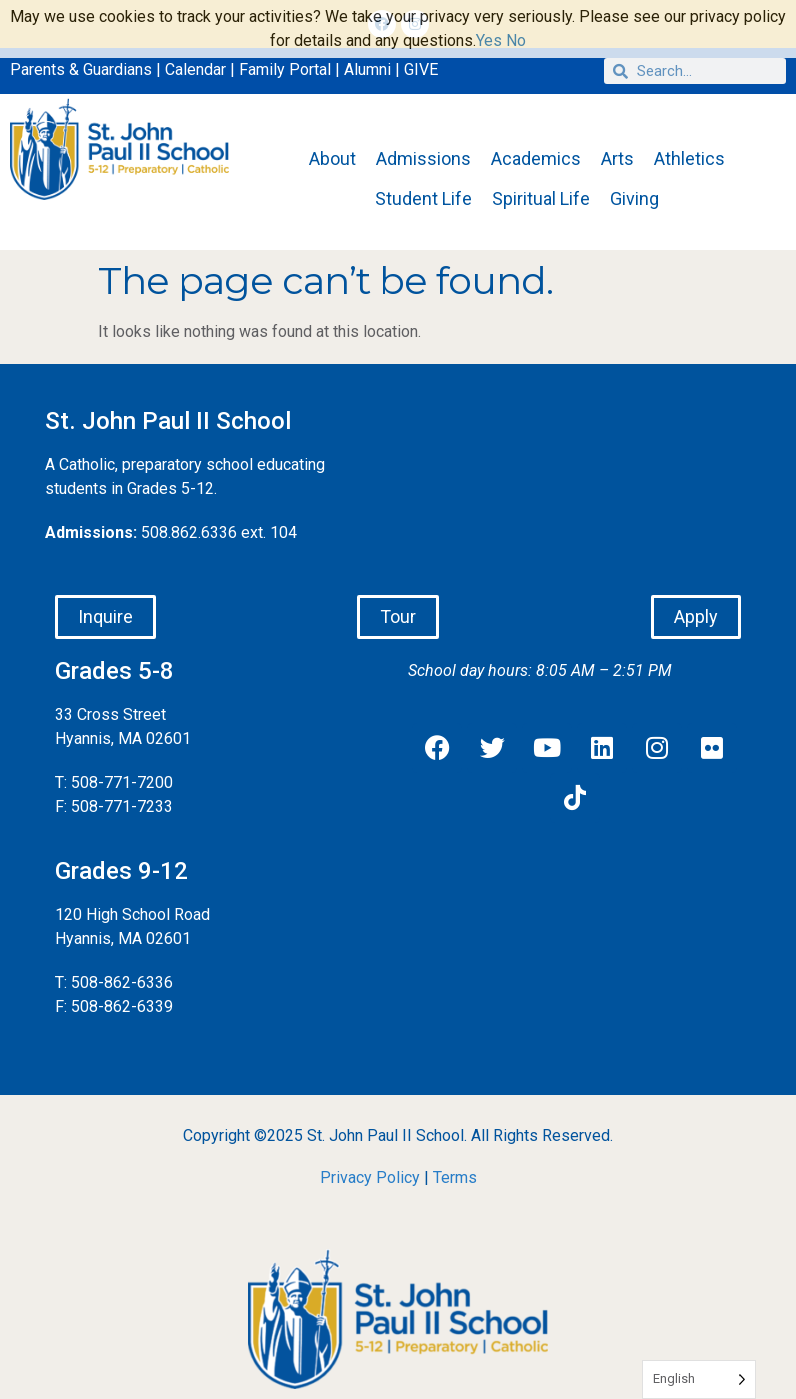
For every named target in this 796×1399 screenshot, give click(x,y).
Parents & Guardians (81, 69)
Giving (634, 198)
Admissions (423, 158)
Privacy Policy (370, 1177)
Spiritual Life (541, 198)
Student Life (423, 198)
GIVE (421, 69)
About (332, 158)
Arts (617, 158)
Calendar (195, 69)
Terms (455, 1177)
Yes (489, 40)
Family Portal (285, 69)
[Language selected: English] (699, 1379)
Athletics (689, 158)
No (516, 40)
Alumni (367, 69)
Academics (536, 158)
